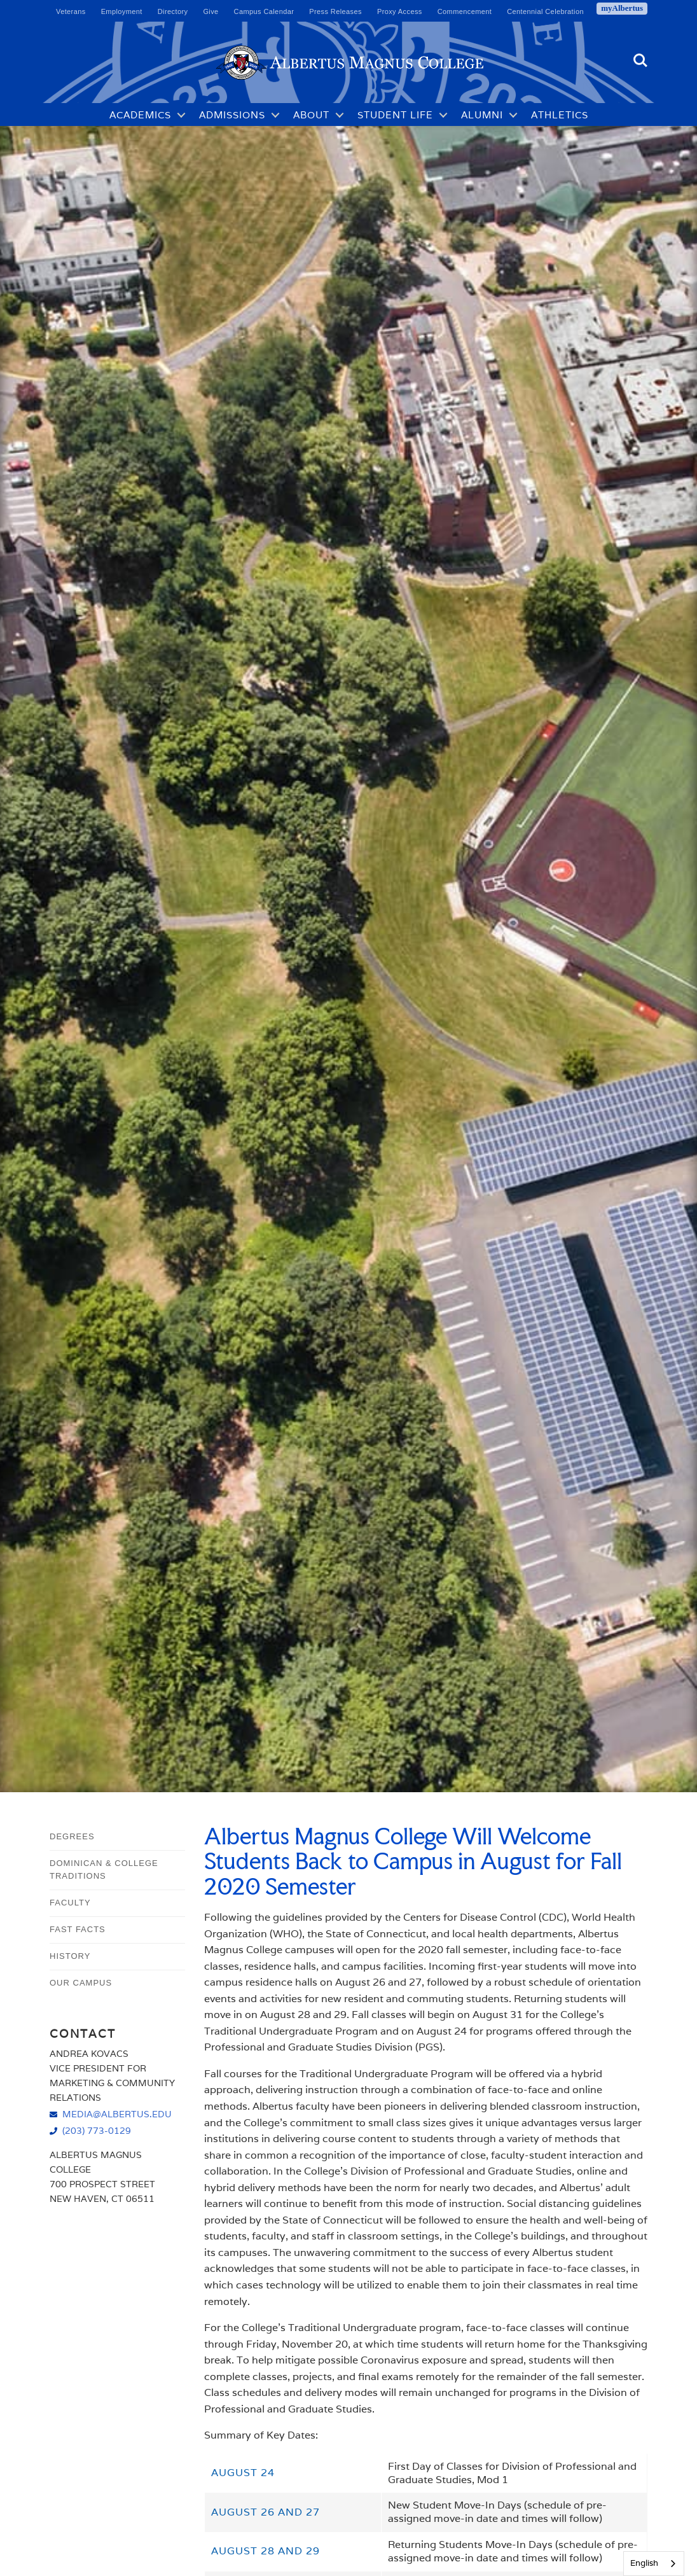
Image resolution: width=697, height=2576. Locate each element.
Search (640, 60)
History (70, 1956)
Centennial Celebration (545, 11)
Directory (173, 11)
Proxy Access (399, 11)
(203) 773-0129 (96, 2130)
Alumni (482, 115)
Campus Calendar (264, 11)
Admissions (232, 115)
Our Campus (81, 1983)
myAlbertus (622, 8)
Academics (140, 115)
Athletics (559, 115)
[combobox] (653, 2563)
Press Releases (335, 11)
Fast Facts (78, 1929)
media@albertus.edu (117, 2114)
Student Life (395, 115)
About (311, 115)
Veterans (71, 11)
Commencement (465, 11)
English (644, 2563)
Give (210, 11)
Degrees (72, 1836)
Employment (121, 11)
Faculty (70, 1902)
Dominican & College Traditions (104, 1869)
